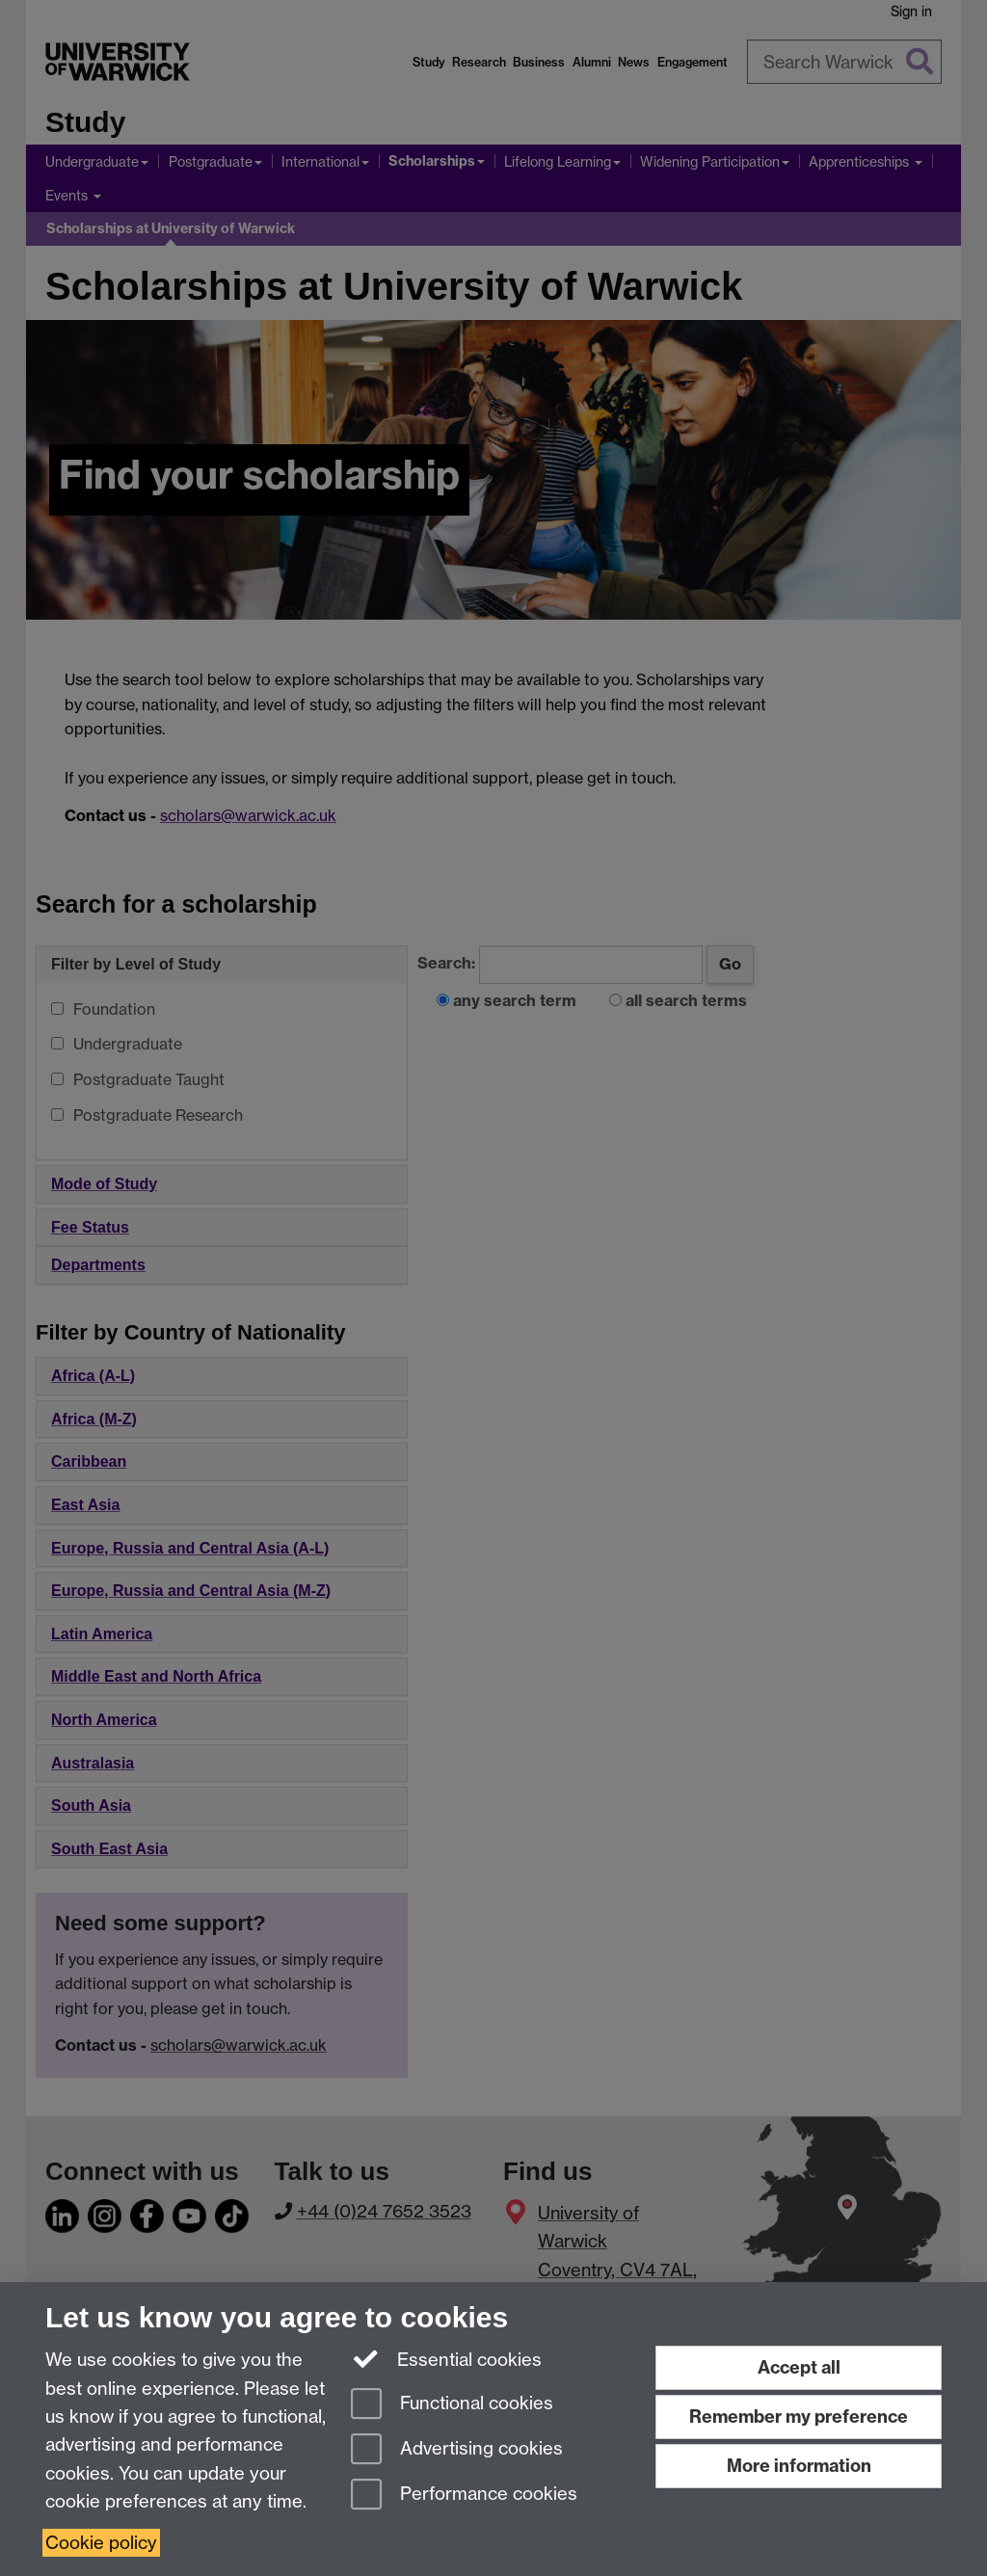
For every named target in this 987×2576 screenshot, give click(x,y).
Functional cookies (452, 2405)
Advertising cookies (457, 2450)
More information (799, 2466)
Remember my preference (798, 2416)
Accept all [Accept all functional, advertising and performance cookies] (799, 2367)
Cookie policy (101, 2543)
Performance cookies (464, 2495)
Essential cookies (447, 2358)
